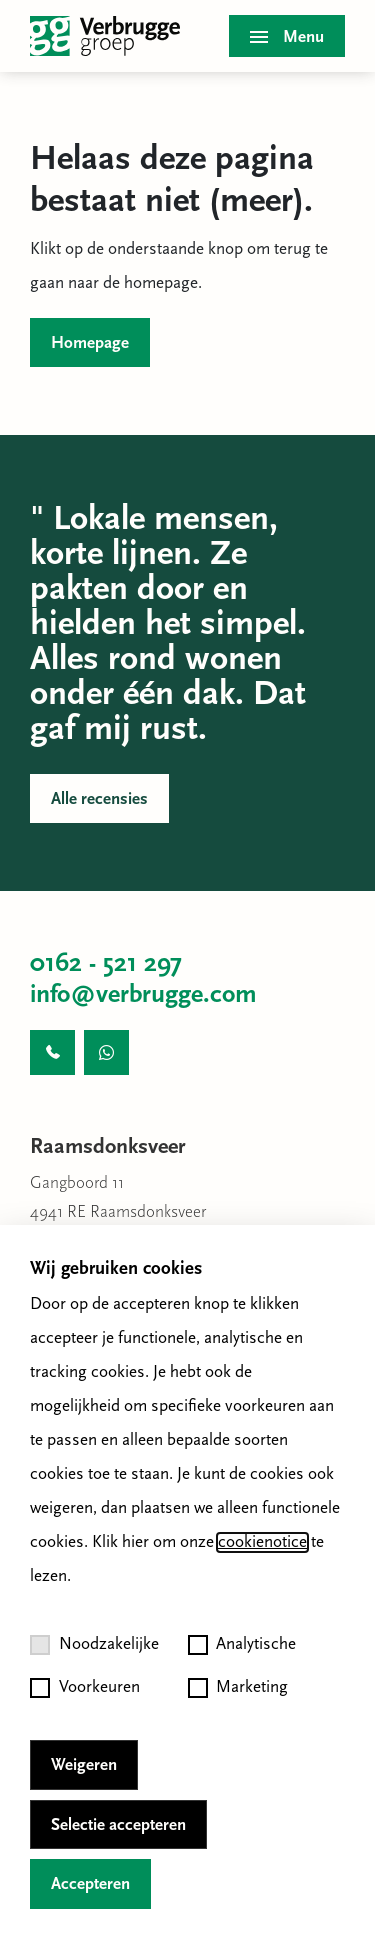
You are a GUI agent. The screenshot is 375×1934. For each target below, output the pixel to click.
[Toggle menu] (287, 36)
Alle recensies (99, 799)
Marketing (238, 1688)
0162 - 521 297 (106, 964)
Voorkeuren (85, 1688)
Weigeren (84, 1765)
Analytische (242, 1645)
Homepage (90, 343)
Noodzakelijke (94, 1645)
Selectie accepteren (118, 1825)
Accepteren (90, 1884)
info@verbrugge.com (143, 995)
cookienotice (262, 1542)
